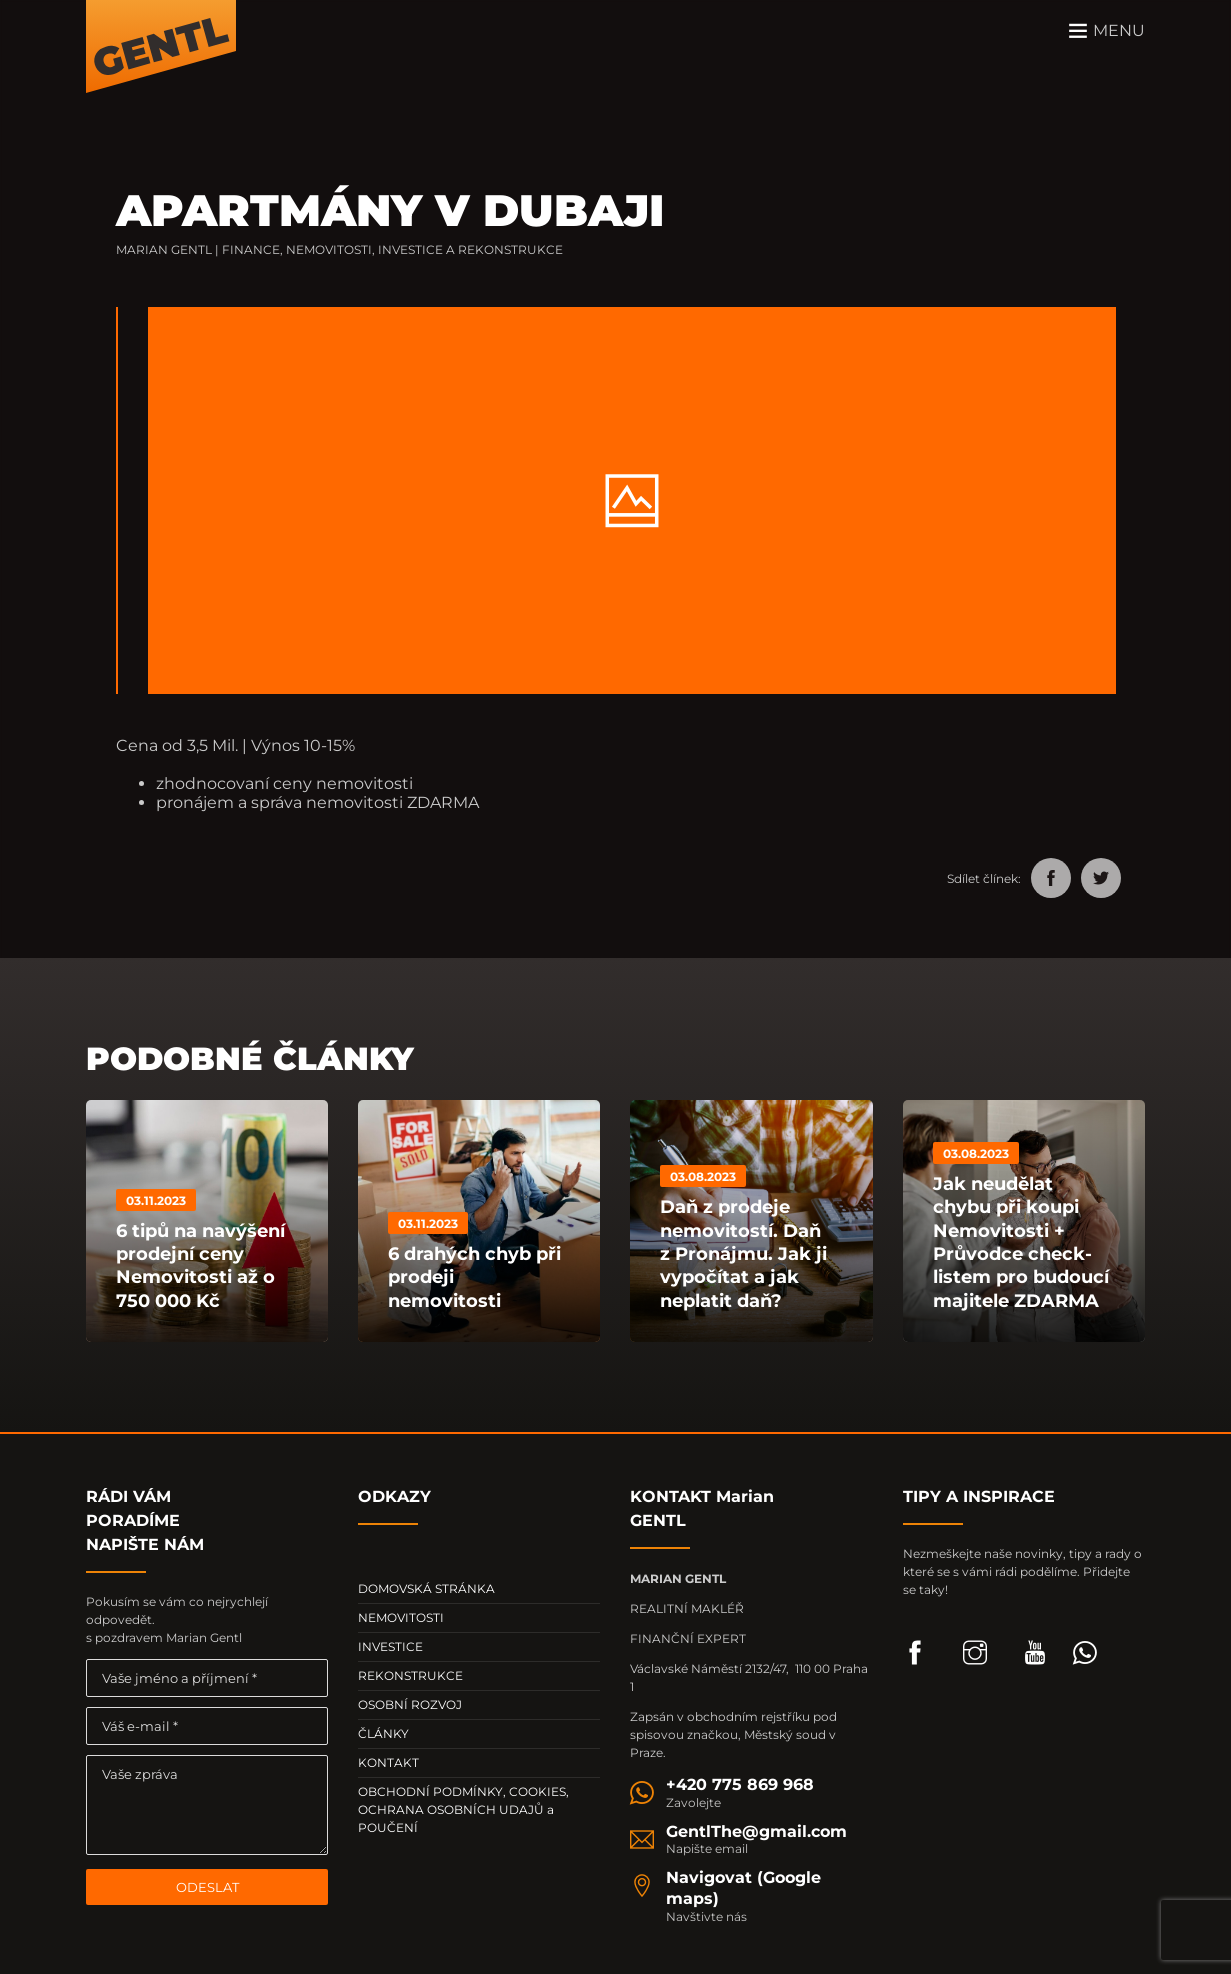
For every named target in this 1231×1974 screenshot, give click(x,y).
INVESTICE (390, 1646)
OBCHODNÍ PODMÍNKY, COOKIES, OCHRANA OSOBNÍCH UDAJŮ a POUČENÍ (463, 1809)
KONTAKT (388, 1762)
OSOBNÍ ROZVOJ (410, 1704)
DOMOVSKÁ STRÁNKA (426, 1588)
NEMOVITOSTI (401, 1617)
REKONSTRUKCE (410, 1675)
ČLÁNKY (383, 1733)
